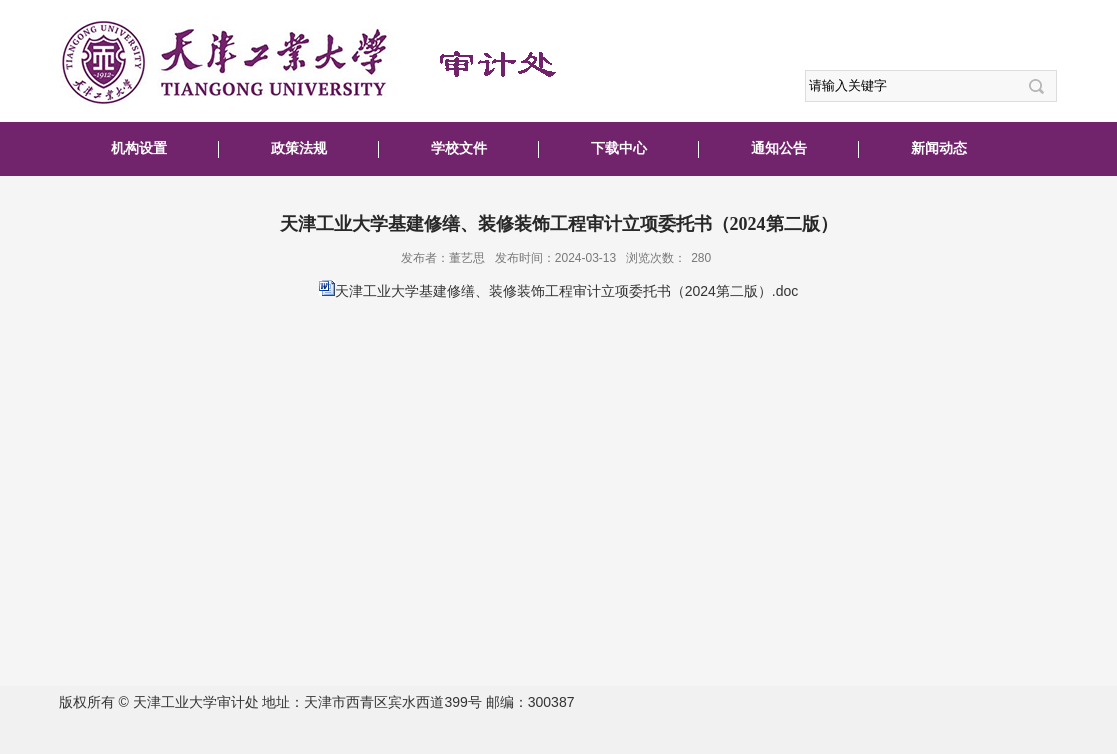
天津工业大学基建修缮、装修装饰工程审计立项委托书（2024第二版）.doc (567, 291)
